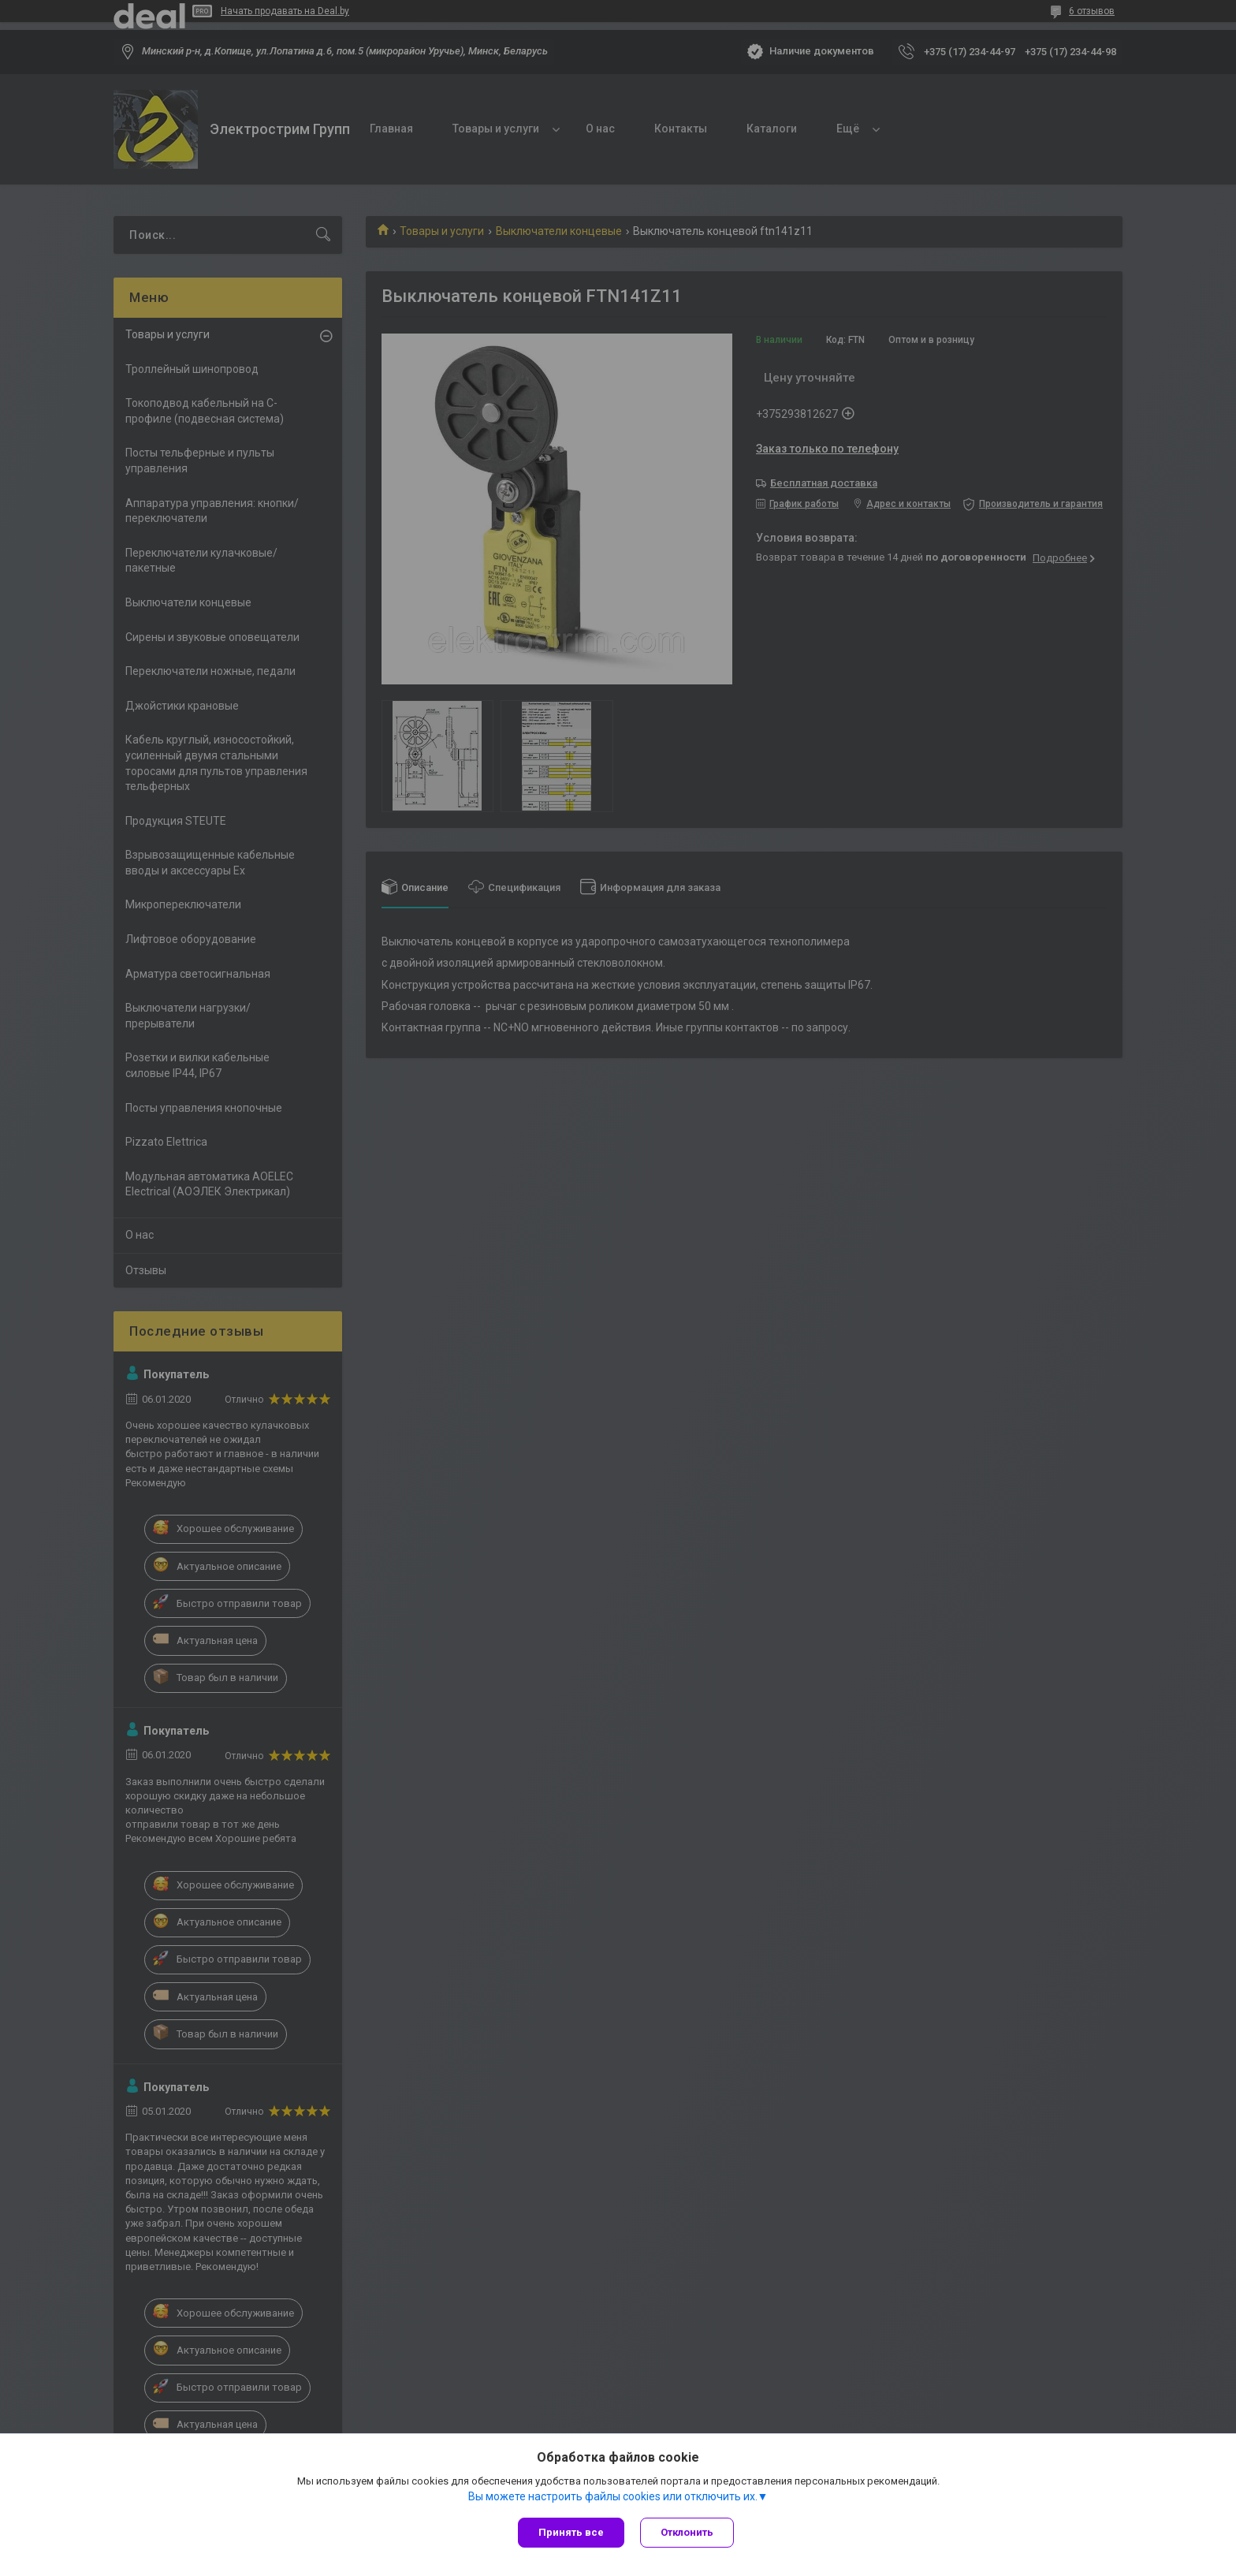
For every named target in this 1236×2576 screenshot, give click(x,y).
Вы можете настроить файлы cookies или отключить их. (613, 2496)
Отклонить (687, 2532)
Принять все (571, 2532)
